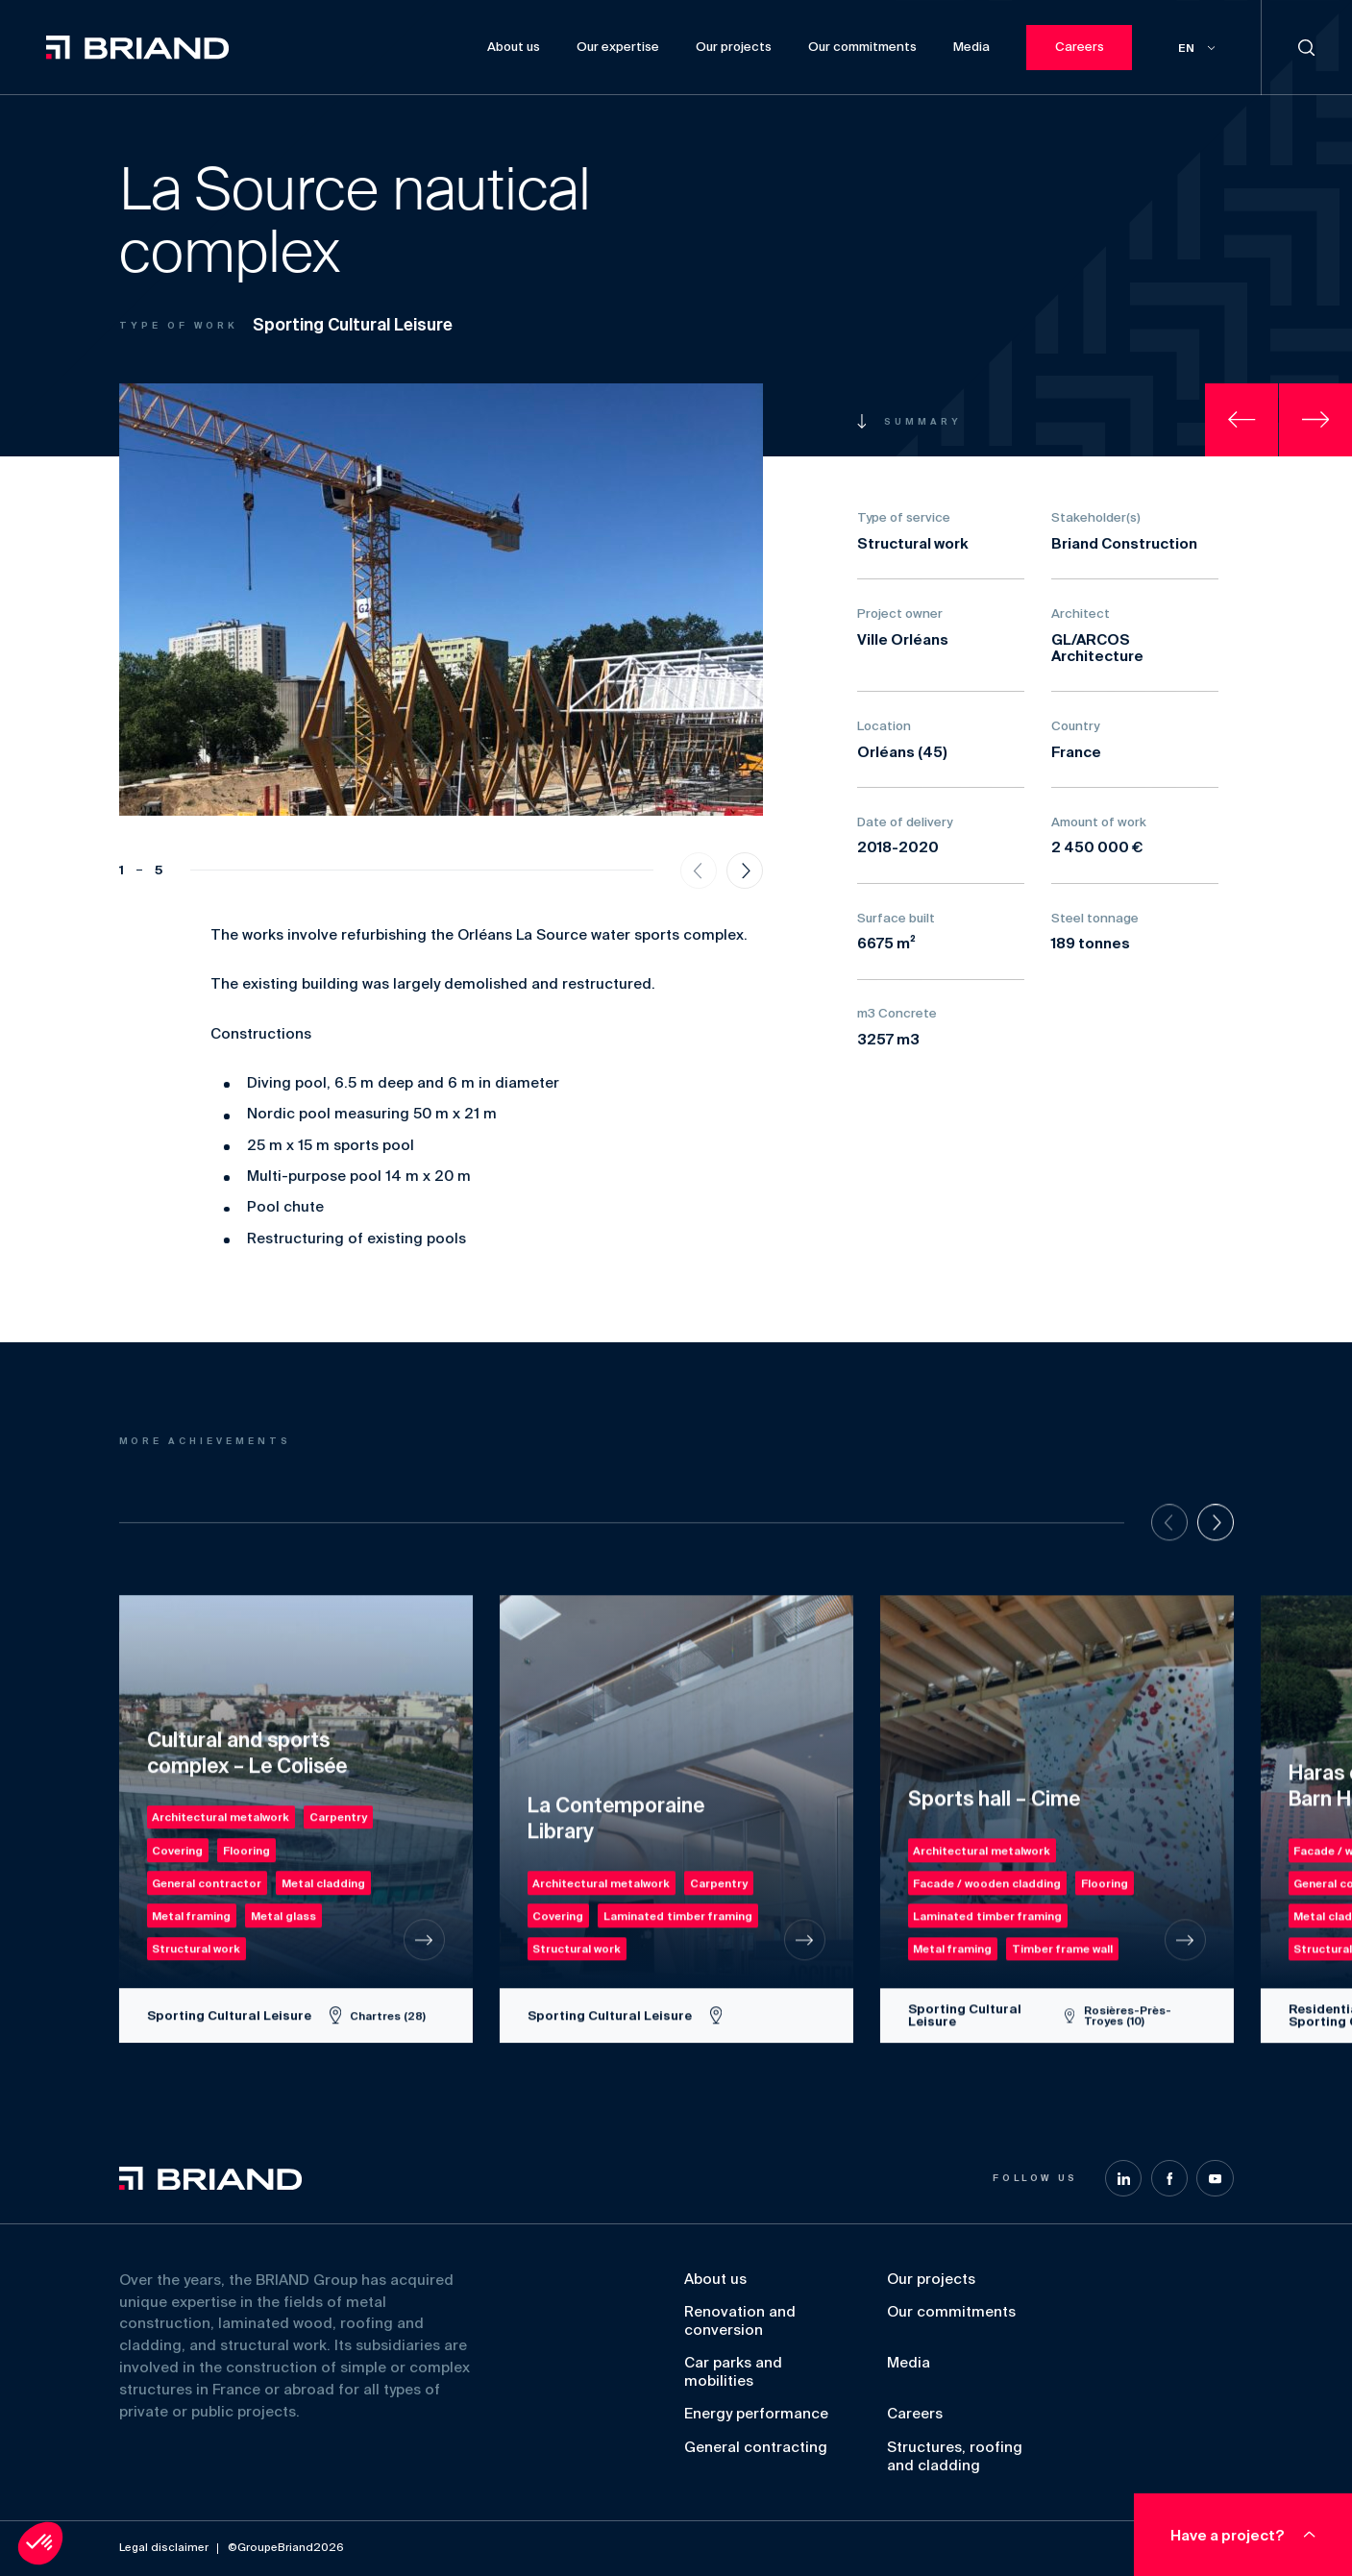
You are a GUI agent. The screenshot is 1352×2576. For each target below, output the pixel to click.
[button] (40, 2543)
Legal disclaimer (164, 2548)
